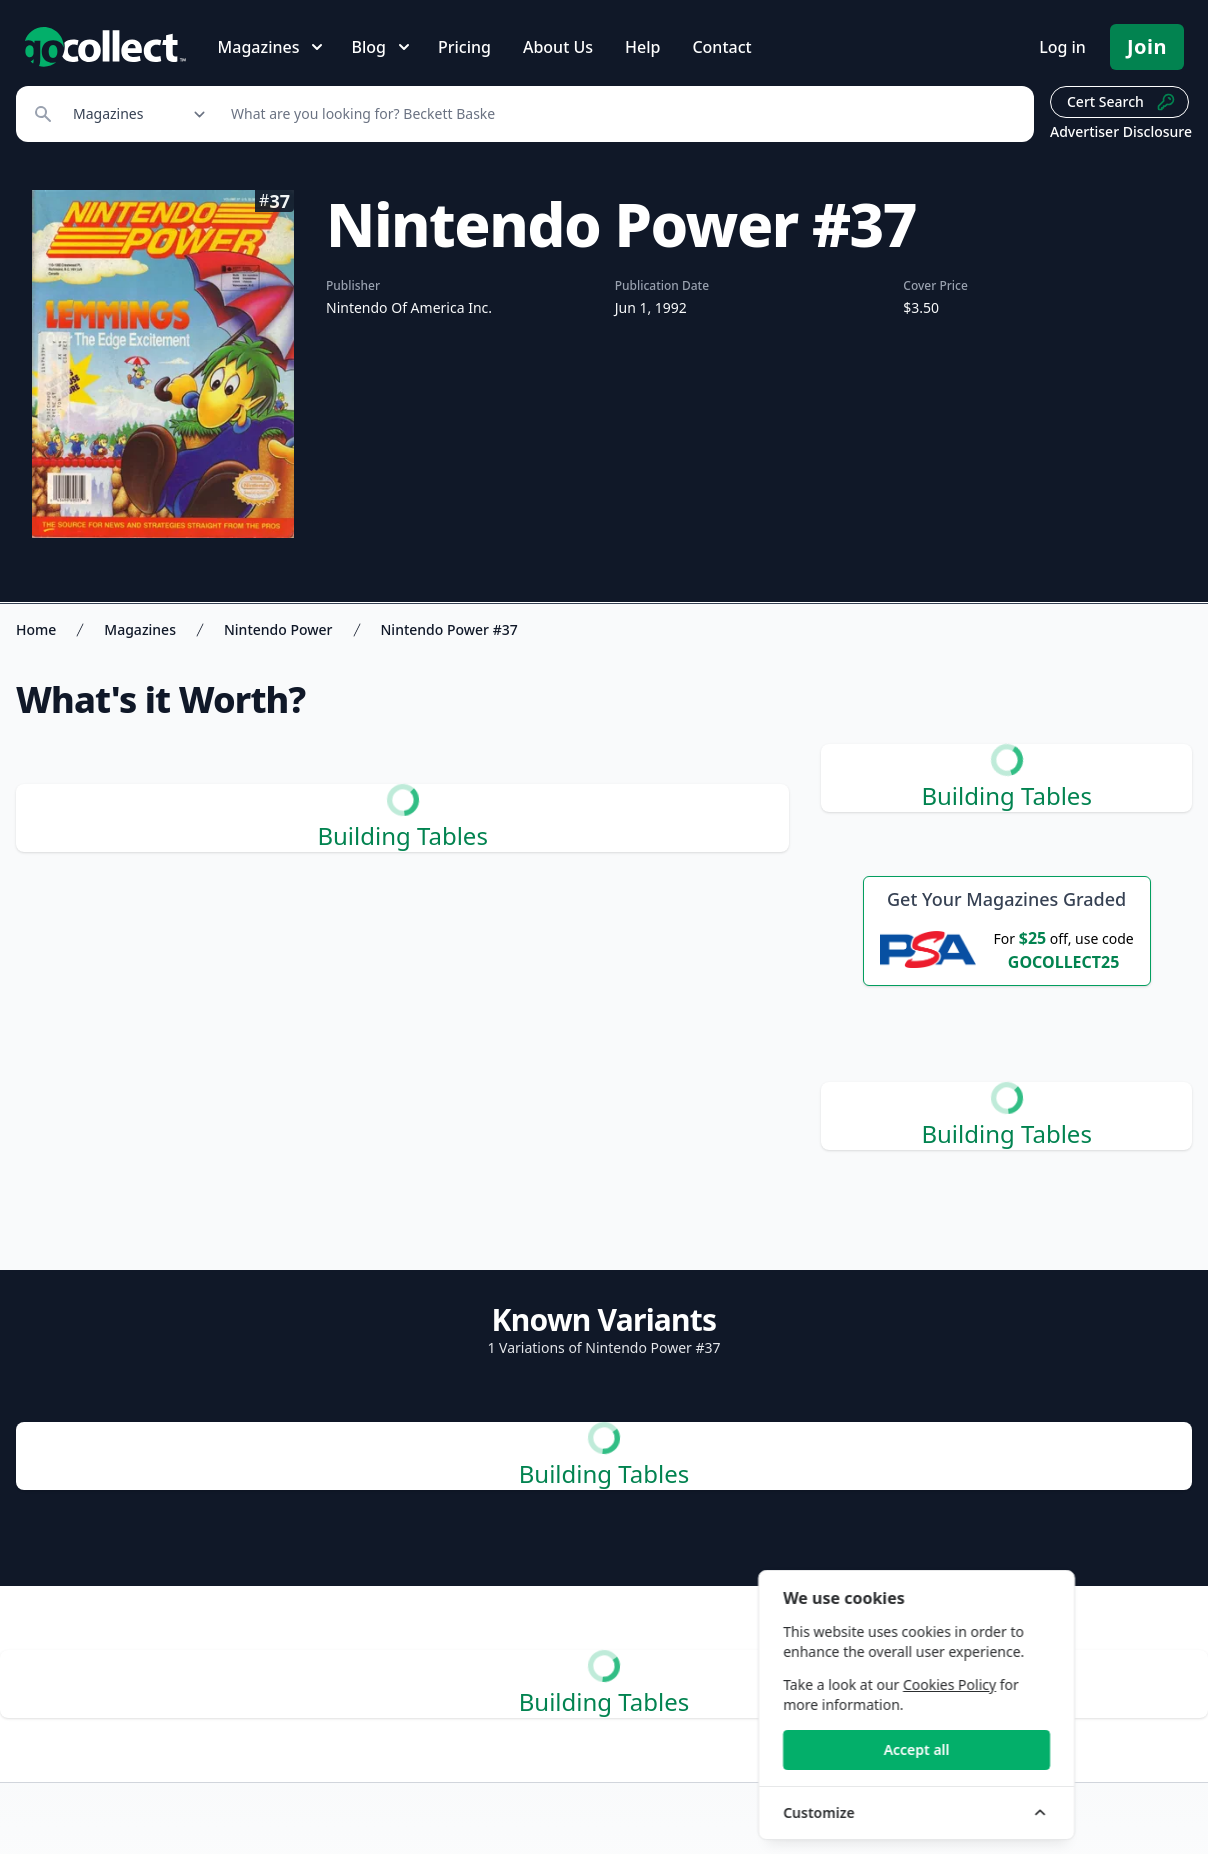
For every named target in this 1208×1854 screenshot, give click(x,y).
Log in (1062, 47)
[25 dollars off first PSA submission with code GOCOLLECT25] (1007, 949)
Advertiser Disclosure (1121, 131)
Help (642, 47)
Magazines (140, 629)
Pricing (464, 47)
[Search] (621, 114)
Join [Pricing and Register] (1147, 46)
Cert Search (1121, 102)
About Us (558, 47)
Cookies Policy (1061, 1684)
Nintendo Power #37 (449, 629)
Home (36, 629)
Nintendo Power (278, 629)
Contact (721, 47)
